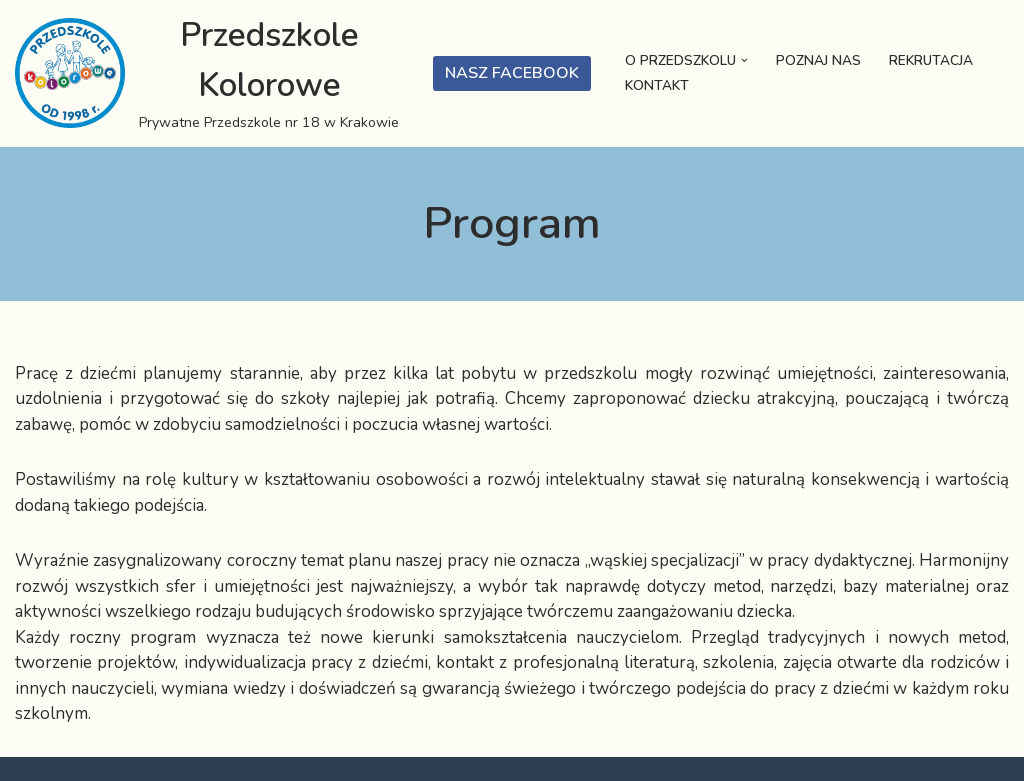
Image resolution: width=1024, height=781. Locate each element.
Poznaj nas (818, 60)
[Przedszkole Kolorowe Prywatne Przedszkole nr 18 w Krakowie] (209, 73)
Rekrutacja (931, 60)
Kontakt (657, 85)
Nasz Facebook (512, 73)
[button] (744, 60)
